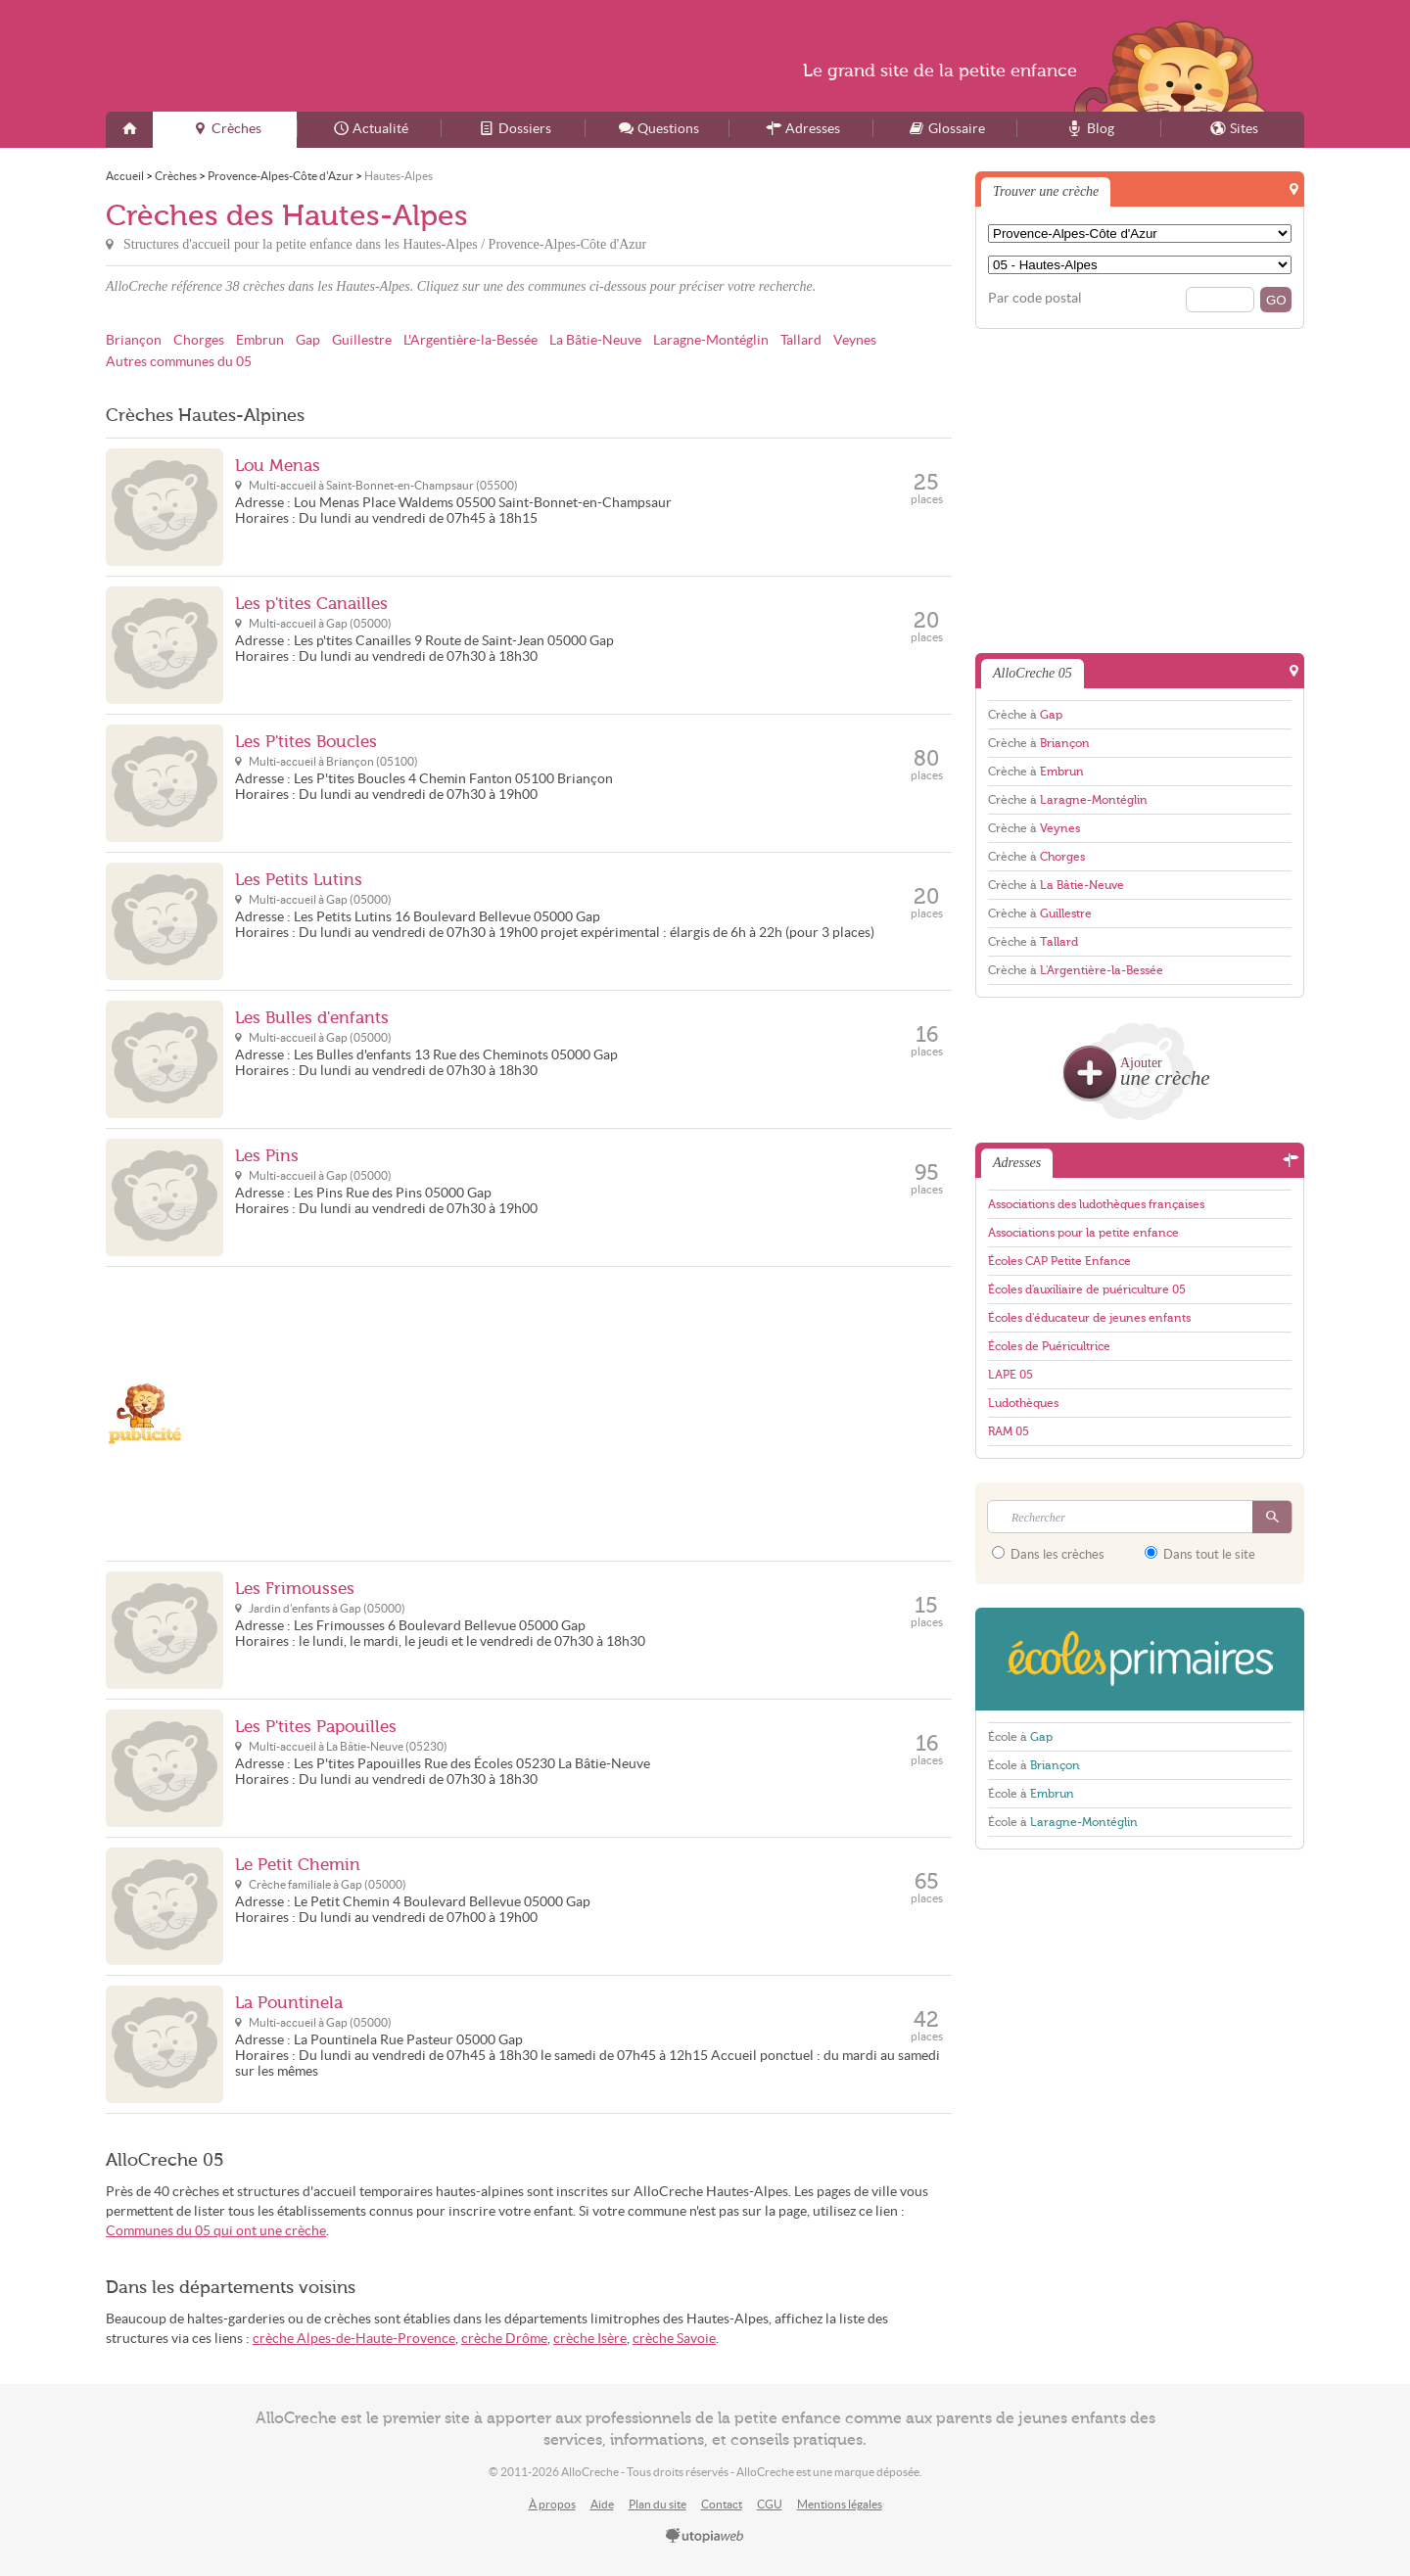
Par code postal (1035, 298)
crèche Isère (590, 2338)
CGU (769, 2504)
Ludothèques (1023, 1403)
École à (1020, 1737)
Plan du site (657, 2504)
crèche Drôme (504, 2338)
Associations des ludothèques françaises (1096, 1204)
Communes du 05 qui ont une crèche (216, 2231)
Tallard (801, 340)
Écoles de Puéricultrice (1049, 1346)
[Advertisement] (593, 1414)
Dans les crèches (1048, 1554)
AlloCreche (295, 56)
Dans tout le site (1200, 1554)
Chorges (198, 340)
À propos (552, 2504)
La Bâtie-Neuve (595, 340)
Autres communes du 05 (179, 361)
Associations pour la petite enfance (1083, 1233)
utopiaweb (705, 2537)
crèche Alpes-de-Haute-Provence (354, 2338)
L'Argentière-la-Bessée (470, 340)
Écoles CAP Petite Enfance (1059, 1261)
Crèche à (1025, 715)
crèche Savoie (674, 2338)
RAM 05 (1008, 1431)
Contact (721, 2504)
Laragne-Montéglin (711, 340)
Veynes (854, 340)
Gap (308, 340)
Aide (602, 2504)
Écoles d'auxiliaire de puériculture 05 (1087, 1289)
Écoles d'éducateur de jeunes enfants (1089, 1318)
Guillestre (362, 340)
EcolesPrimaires (1139, 1659)
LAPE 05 (1010, 1375)
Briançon (134, 340)
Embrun (260, 340)
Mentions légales (839, 2504)
